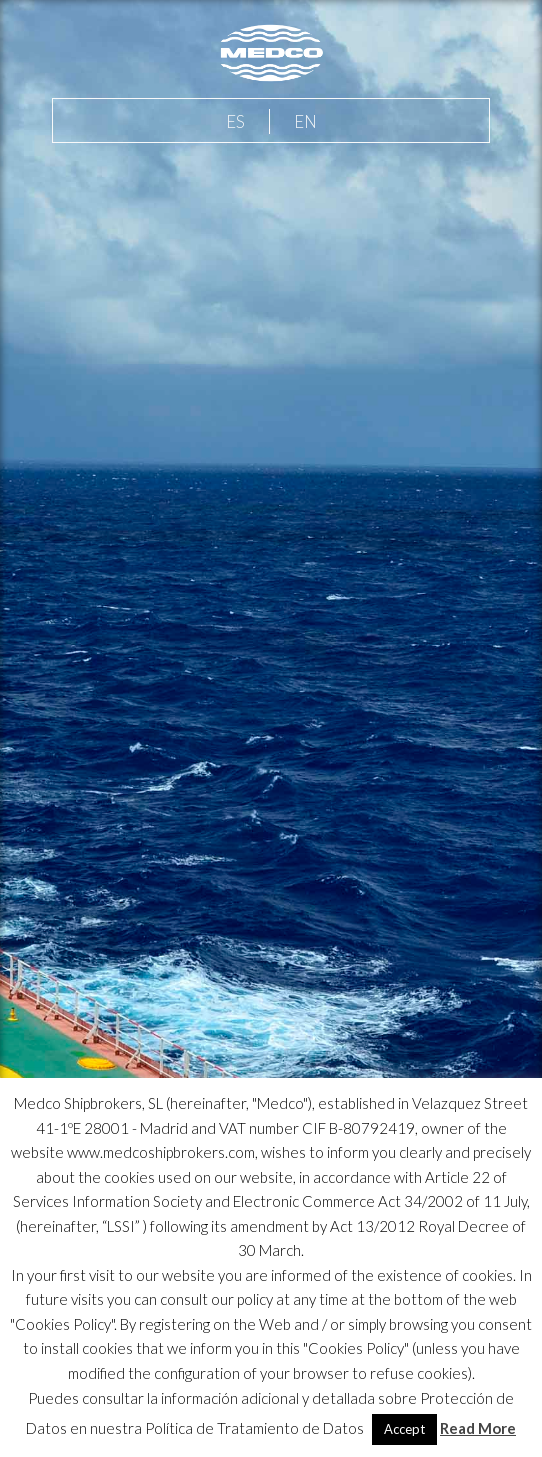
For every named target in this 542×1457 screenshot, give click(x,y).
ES (235, 121)
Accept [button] (404, 1429)
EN (305, 121)
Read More (478, 1428)
